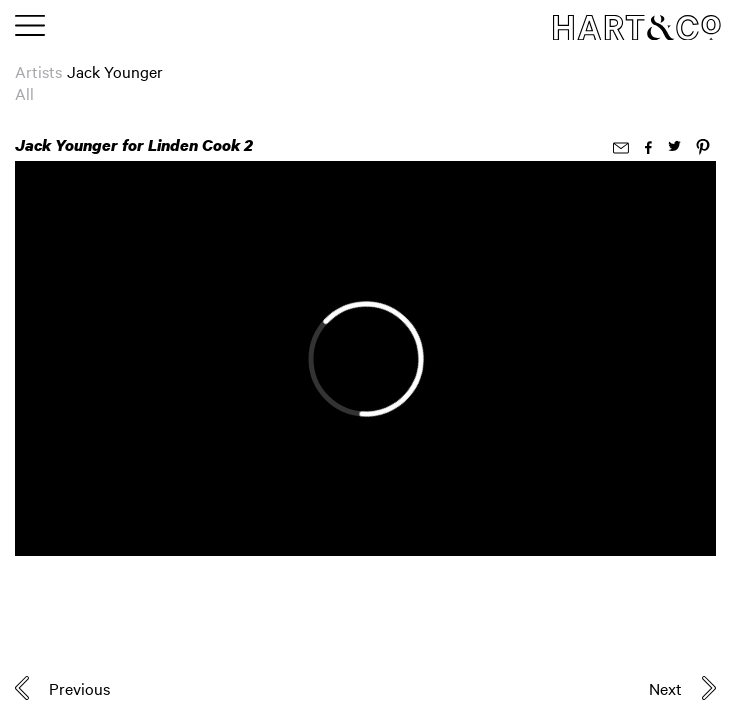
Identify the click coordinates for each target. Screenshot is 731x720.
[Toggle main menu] (30, 27)
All (24, 93)
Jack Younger (115, 71)
